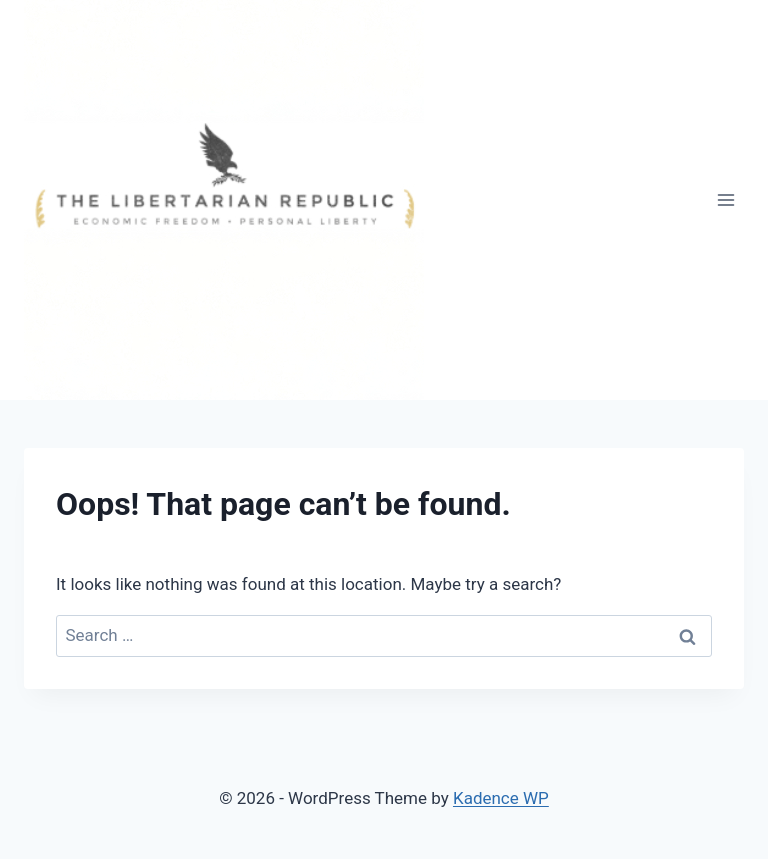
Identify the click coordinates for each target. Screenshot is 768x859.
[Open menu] (725, 199)
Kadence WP (501, 798)
